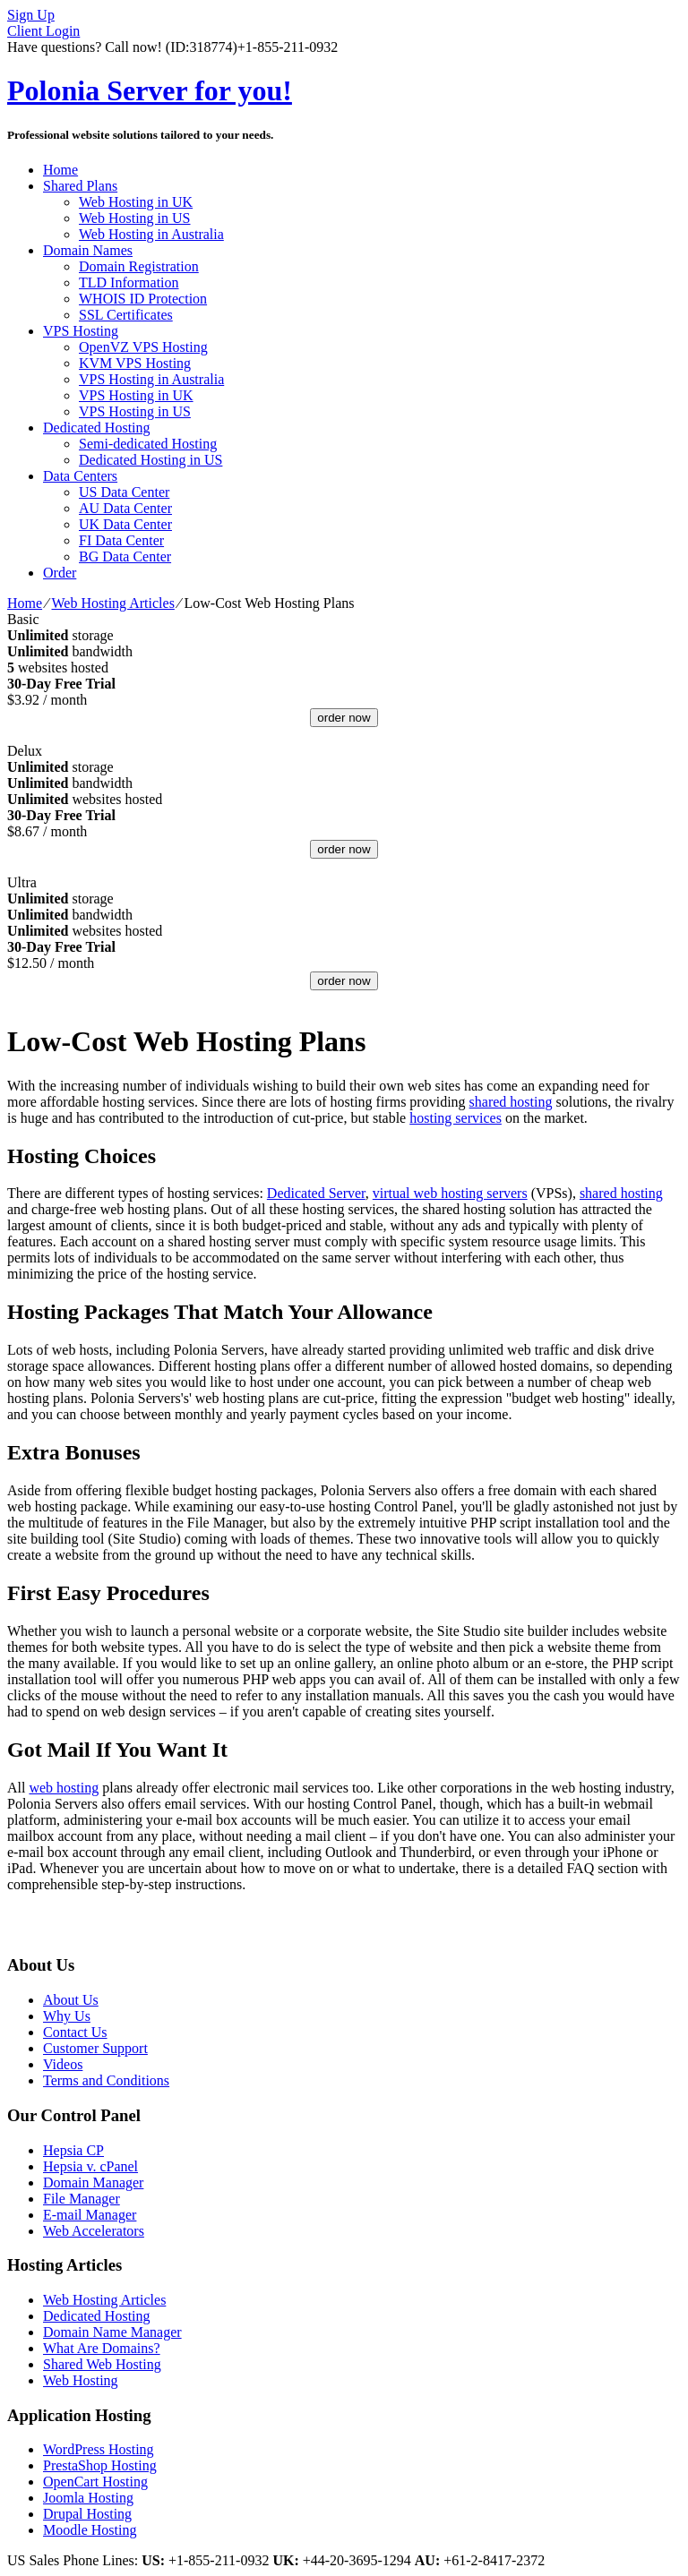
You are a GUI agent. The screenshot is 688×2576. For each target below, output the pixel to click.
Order (59, 572)
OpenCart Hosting (95, 2481)
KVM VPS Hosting (135, 363)
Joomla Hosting (88, 2497)
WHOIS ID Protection (143, 298)
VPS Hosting (80, 330)
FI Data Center (121, 540)
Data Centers (80, 476)
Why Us (66, 2016)
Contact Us (75, 2032)
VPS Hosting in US (135, 411)
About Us (71, 1999)
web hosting (64, 1787)
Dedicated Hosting (96, 427)
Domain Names (88, 250)
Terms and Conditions (106, 2080)
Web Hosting (80, 2380)
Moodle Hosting (89, 2529)
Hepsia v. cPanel (90, 2166)
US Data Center (124, 492)
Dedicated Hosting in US (150, 459)
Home (60, 169)
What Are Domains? (101, 2348)
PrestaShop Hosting (100, 2465)
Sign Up (31, 14)
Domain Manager (93, 2182)
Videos (62, 2064)
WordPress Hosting (98, 2449)
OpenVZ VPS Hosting (143, 347)
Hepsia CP (73, 2150)
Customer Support (95, 2048)
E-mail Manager (89, 2214)
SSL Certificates (126, 314)
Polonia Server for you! (149, 90)
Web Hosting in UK (136, 202)
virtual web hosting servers (450, 1193)
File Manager (81, 2198)
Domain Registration (139, 266)
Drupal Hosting (87, 2513)
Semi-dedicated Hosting (148, 443)
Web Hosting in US (135, 218)
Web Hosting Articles (113, 603)
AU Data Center (125, 508)
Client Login (43, 31)
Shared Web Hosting (102, 2364)
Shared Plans (80, 185)
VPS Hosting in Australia (151, 379)
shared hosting (511, 1101)
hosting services (455, 1117)
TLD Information (129, 282)
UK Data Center (125, 524)
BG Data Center (125, 556)
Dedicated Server (316, 1193)
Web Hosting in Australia (151, 234)
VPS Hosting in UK (136, 395)
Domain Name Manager (112, 2332)
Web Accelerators (93, 2230)
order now (343, 717)
